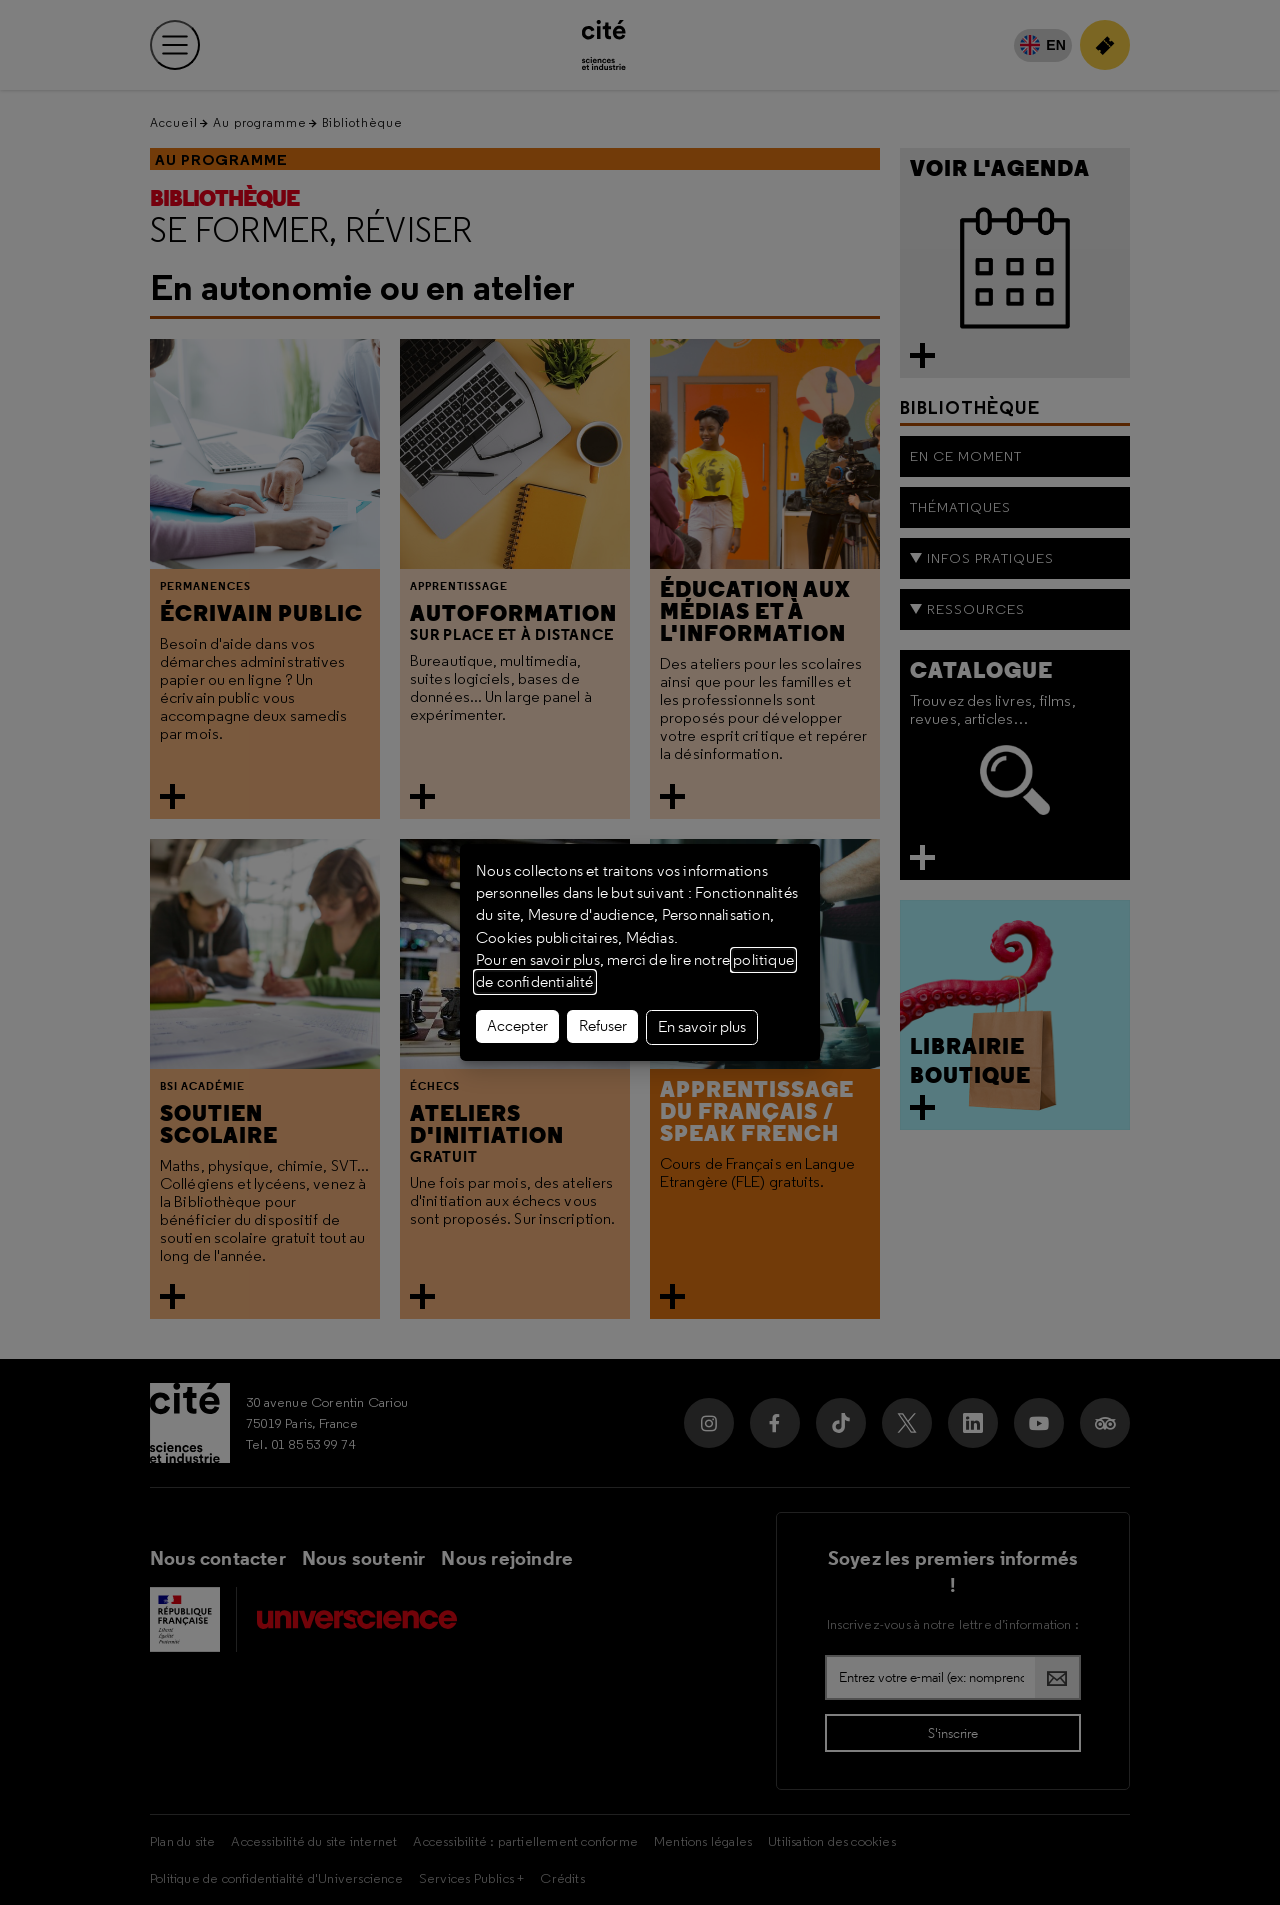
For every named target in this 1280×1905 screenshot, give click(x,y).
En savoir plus (702, 1027)
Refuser (603, 1026)
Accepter (517, 1026)
